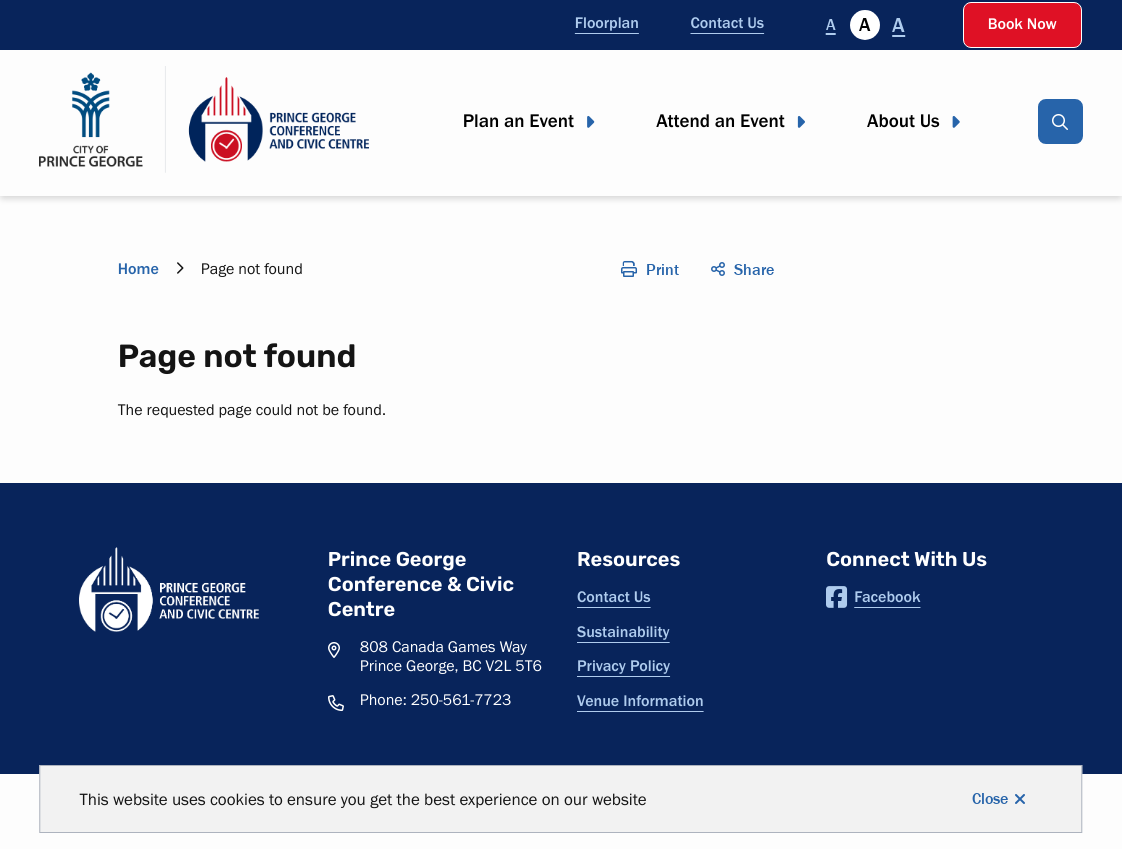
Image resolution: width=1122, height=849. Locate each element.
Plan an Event (519, 121)
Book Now (1022, 24)
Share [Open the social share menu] (754, 269)
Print (662, 269)
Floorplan (607, 23)
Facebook (873, 597)
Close (990, 798)
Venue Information (640, 701)
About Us (903, 121)
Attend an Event (720, 121)
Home (138, 269)
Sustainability (623, 632)
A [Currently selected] (864, 25)
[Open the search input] (1060, 121)
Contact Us (728, 23)
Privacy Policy (623, 666)
